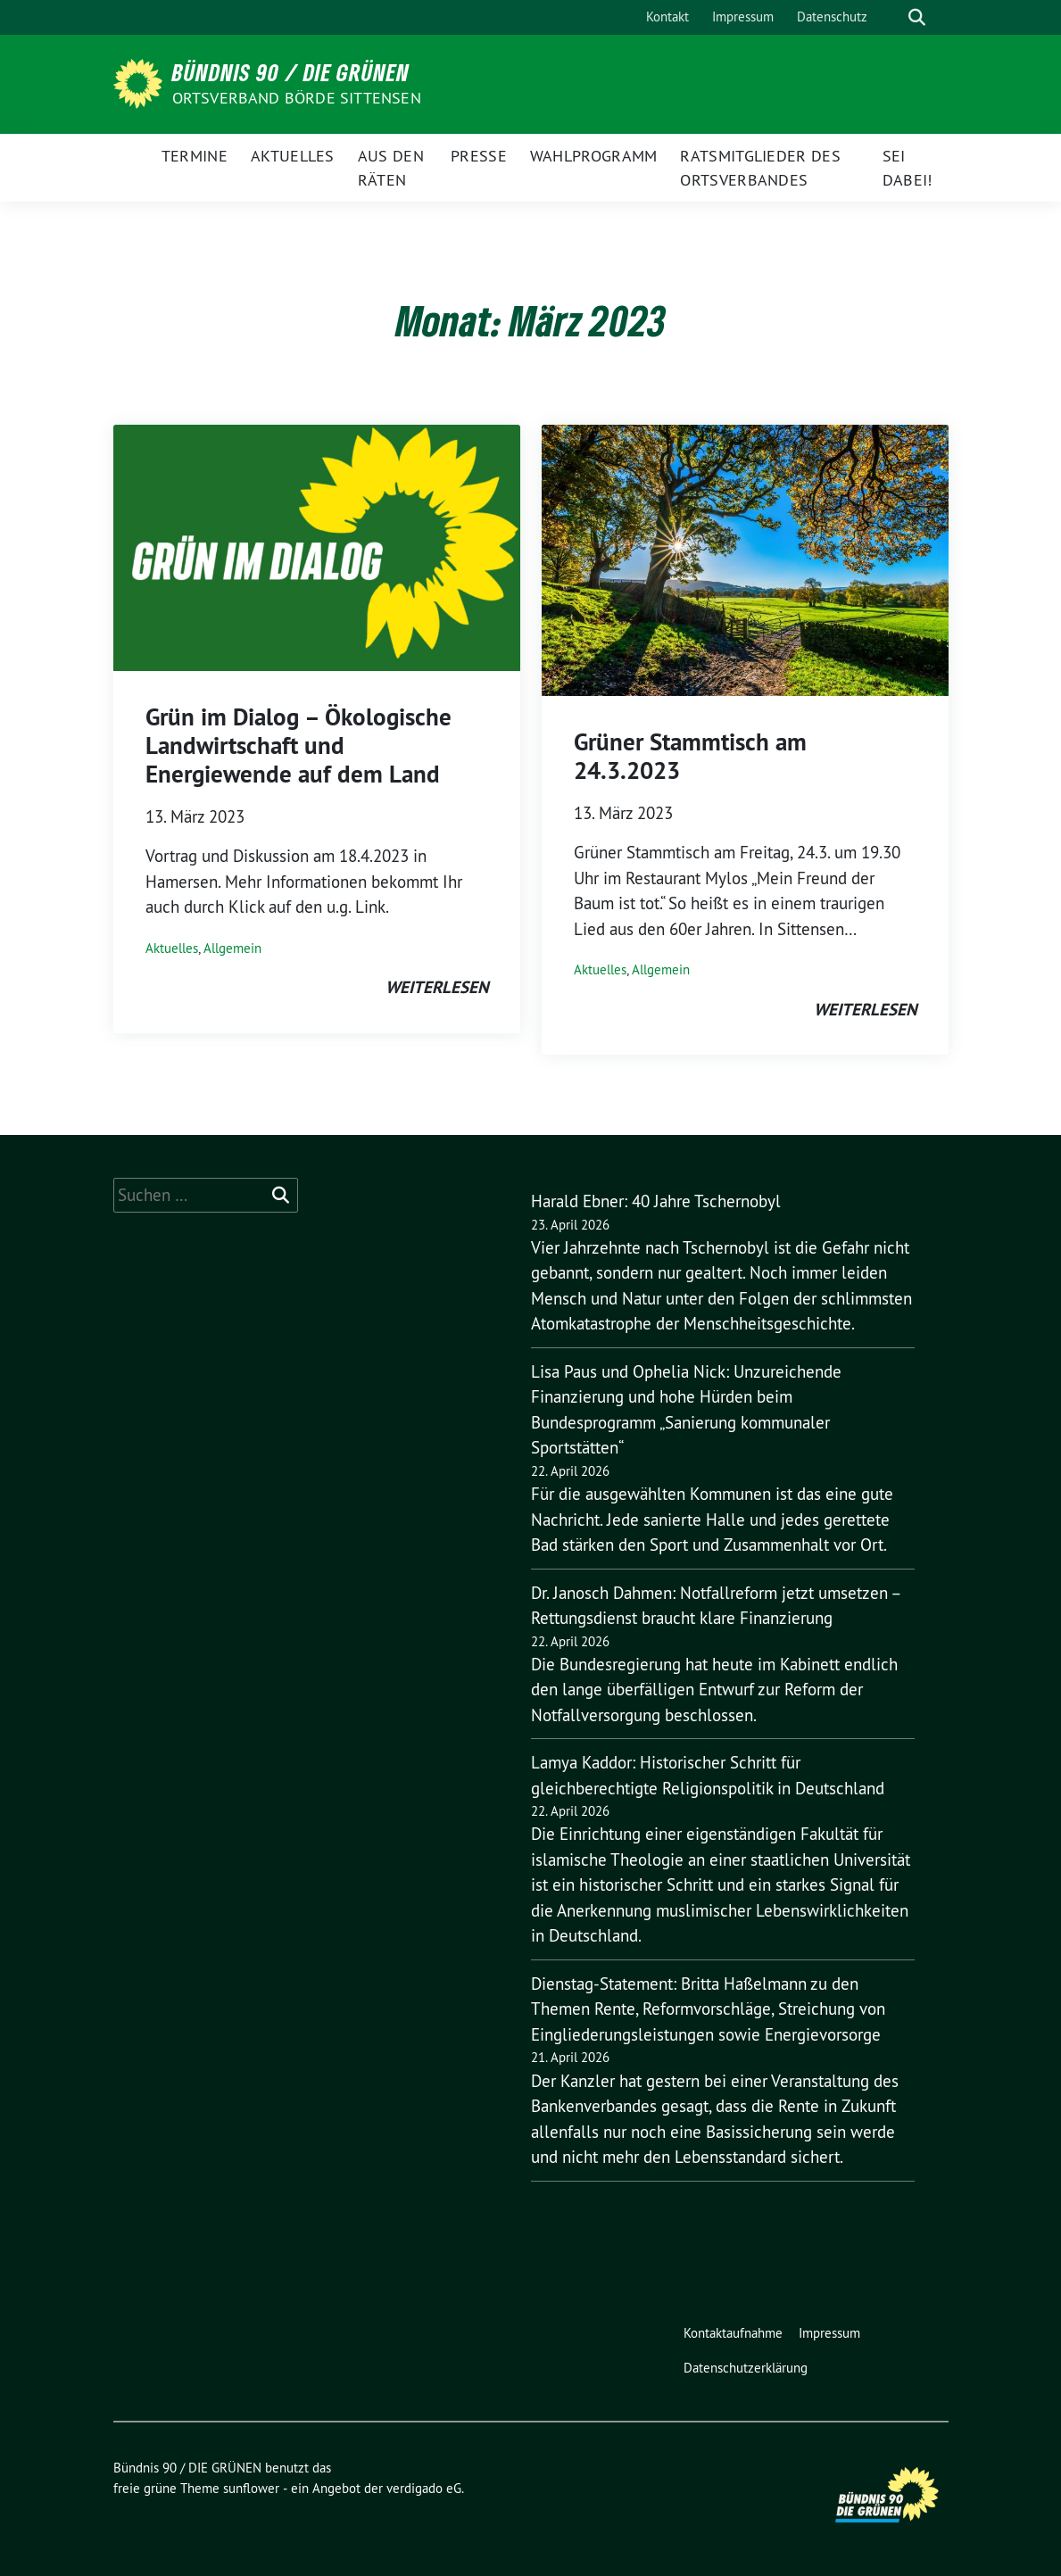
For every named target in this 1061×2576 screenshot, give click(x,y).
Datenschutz (832, 16)
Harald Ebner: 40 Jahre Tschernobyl (656, 1201)
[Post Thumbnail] (316, 546)
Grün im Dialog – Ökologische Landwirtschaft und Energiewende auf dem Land (298, 746)
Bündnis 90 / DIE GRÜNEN (291, 72)
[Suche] (891, 17)
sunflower (251, 2488)
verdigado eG (423, 2488)
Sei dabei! (908, 167)
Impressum (743, 16)
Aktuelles (293, 155)
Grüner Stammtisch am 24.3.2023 (690, 756)
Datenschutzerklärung (746, 2367)
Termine (195, 155)
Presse (479, 155)
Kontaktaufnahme (733, 2332)
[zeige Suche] (916, 17)
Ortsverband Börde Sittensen (296, 97)
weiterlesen (436, 987)
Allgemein (232, 948)
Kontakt (667, 16)
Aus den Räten (391, 167)
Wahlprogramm (594, 155)
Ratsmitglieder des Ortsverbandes (760, 167)
